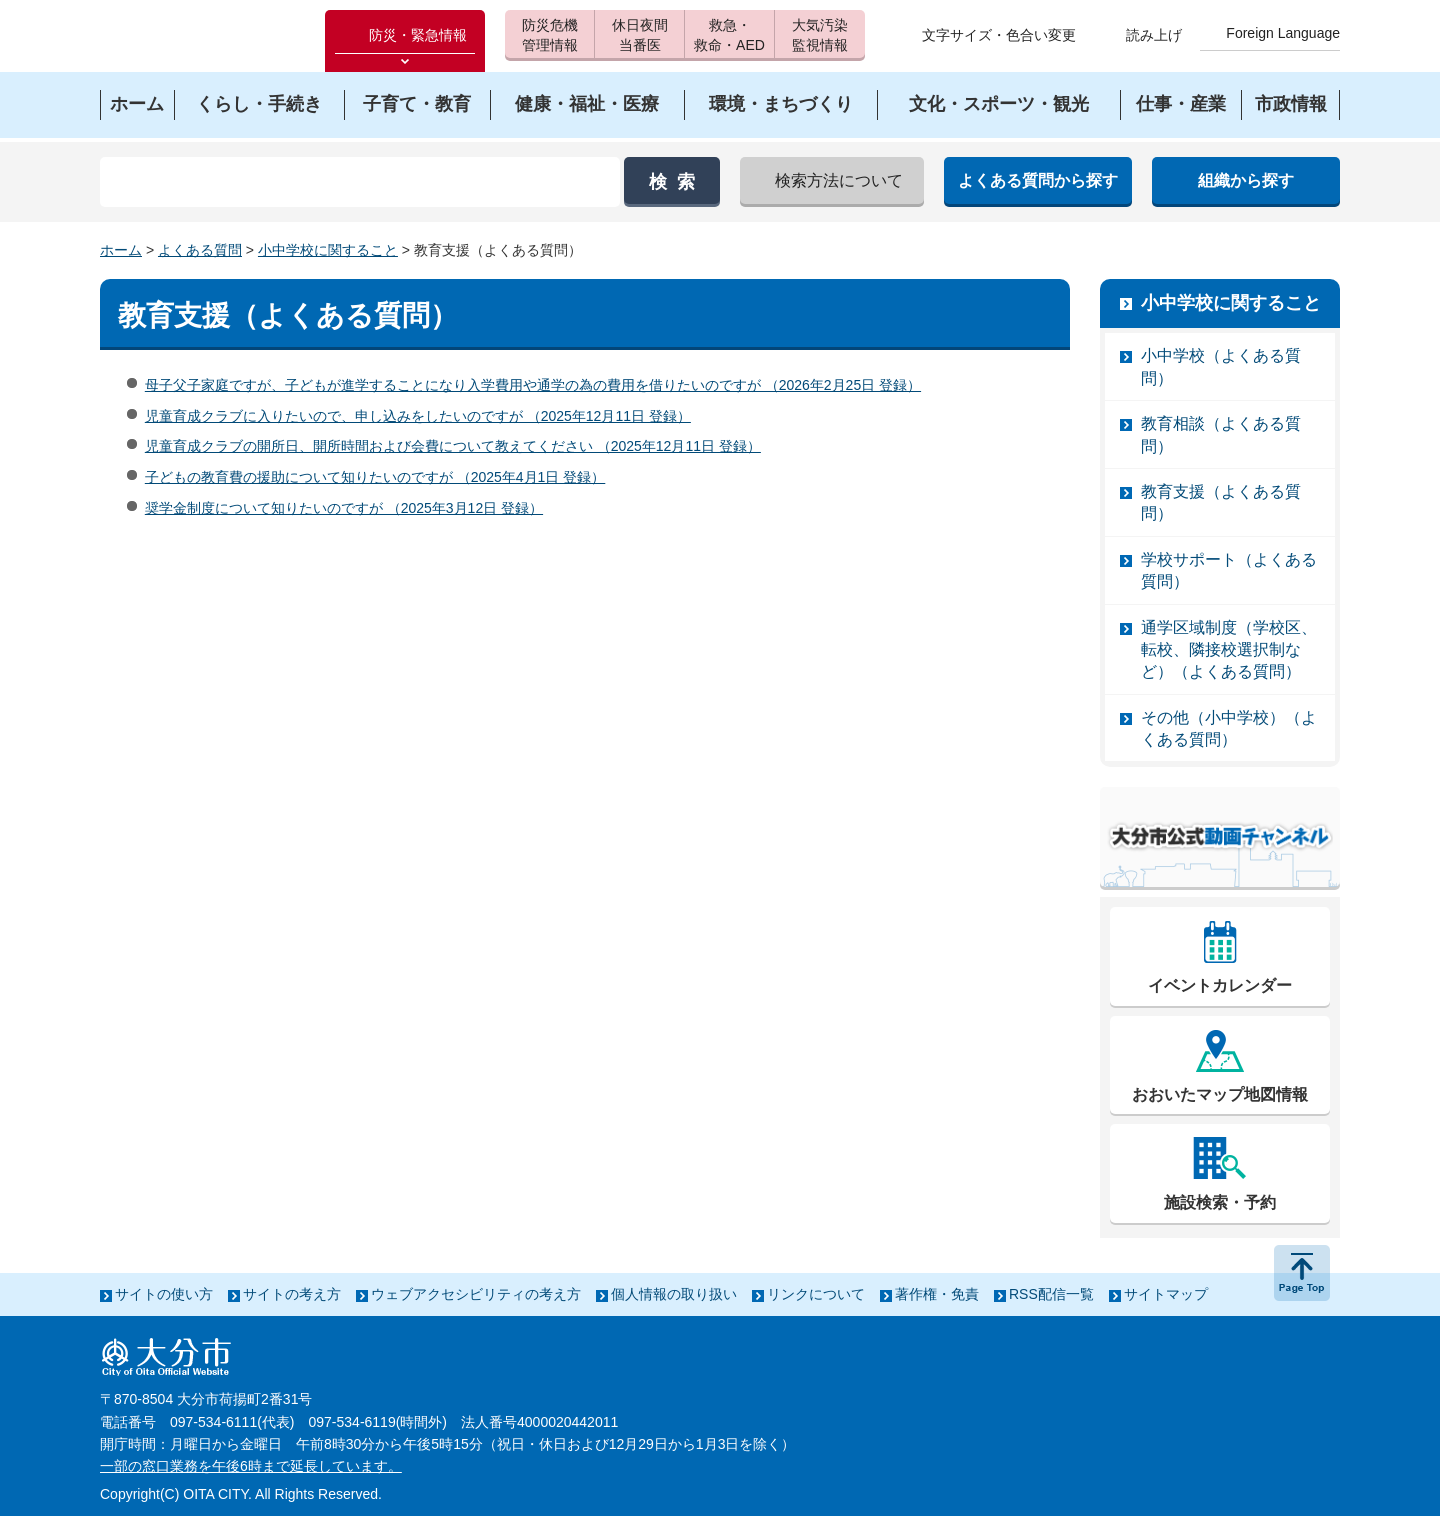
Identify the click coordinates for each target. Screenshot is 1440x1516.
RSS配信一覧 (1051, 1294)
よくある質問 (200, 250)
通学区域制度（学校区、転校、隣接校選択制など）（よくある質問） (1229, 650)
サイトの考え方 (292, 1294)
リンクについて (816, 1294)
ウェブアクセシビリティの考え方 (476, 1294)
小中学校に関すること (328, 250)
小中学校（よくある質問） (1221, 366)
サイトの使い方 (164, 1294)
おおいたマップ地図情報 (1220, 1094)
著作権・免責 (937, 1294)
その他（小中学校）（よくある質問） (1229, 728)
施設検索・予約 (1220, 1202)
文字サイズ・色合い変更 (999, 35)
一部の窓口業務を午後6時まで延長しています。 (251, 1466)
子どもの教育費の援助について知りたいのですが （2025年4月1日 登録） (375, 477)
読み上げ (1154, 35)
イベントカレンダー (1220, 985)
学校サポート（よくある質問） (1229, 570)
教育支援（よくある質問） (1221, 502)
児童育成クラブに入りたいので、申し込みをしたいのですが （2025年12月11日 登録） (418, 416)
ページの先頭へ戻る (1302, 1273)
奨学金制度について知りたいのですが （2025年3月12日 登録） (344, 508)
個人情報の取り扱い (674, 1294)
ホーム (121, 250)
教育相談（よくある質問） (1221, 434)
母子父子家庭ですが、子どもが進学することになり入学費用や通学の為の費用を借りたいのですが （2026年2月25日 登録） (533, 385)
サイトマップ (1166, 1294)
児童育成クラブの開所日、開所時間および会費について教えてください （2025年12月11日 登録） (453, 446)
